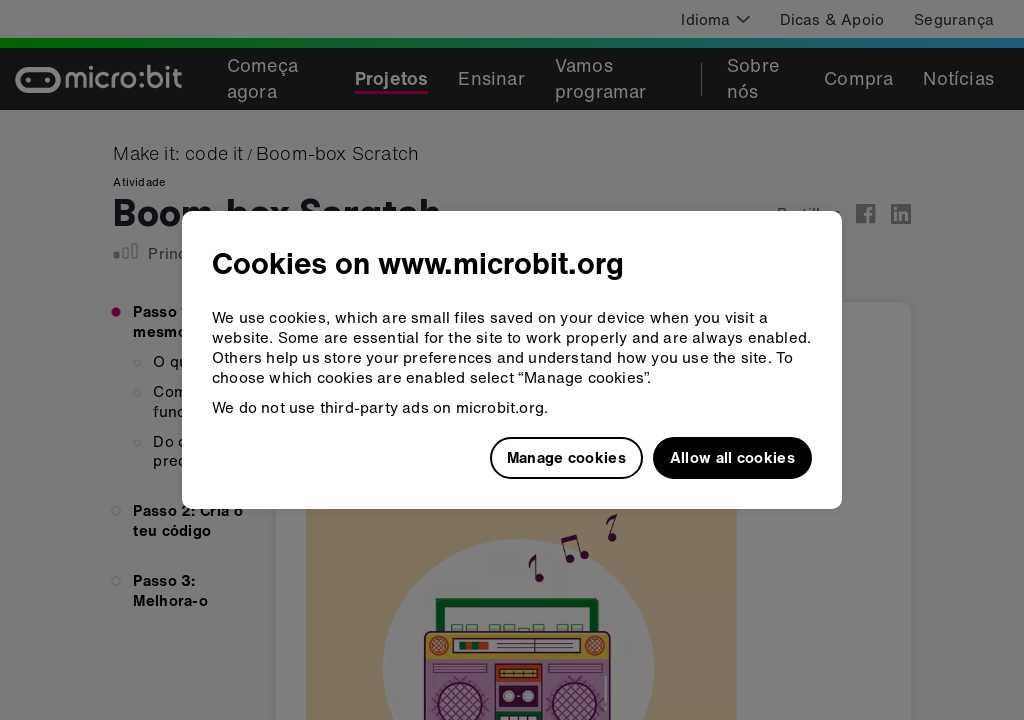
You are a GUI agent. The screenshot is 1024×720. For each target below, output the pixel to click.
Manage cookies (566, 457)
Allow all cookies (732, 457)
